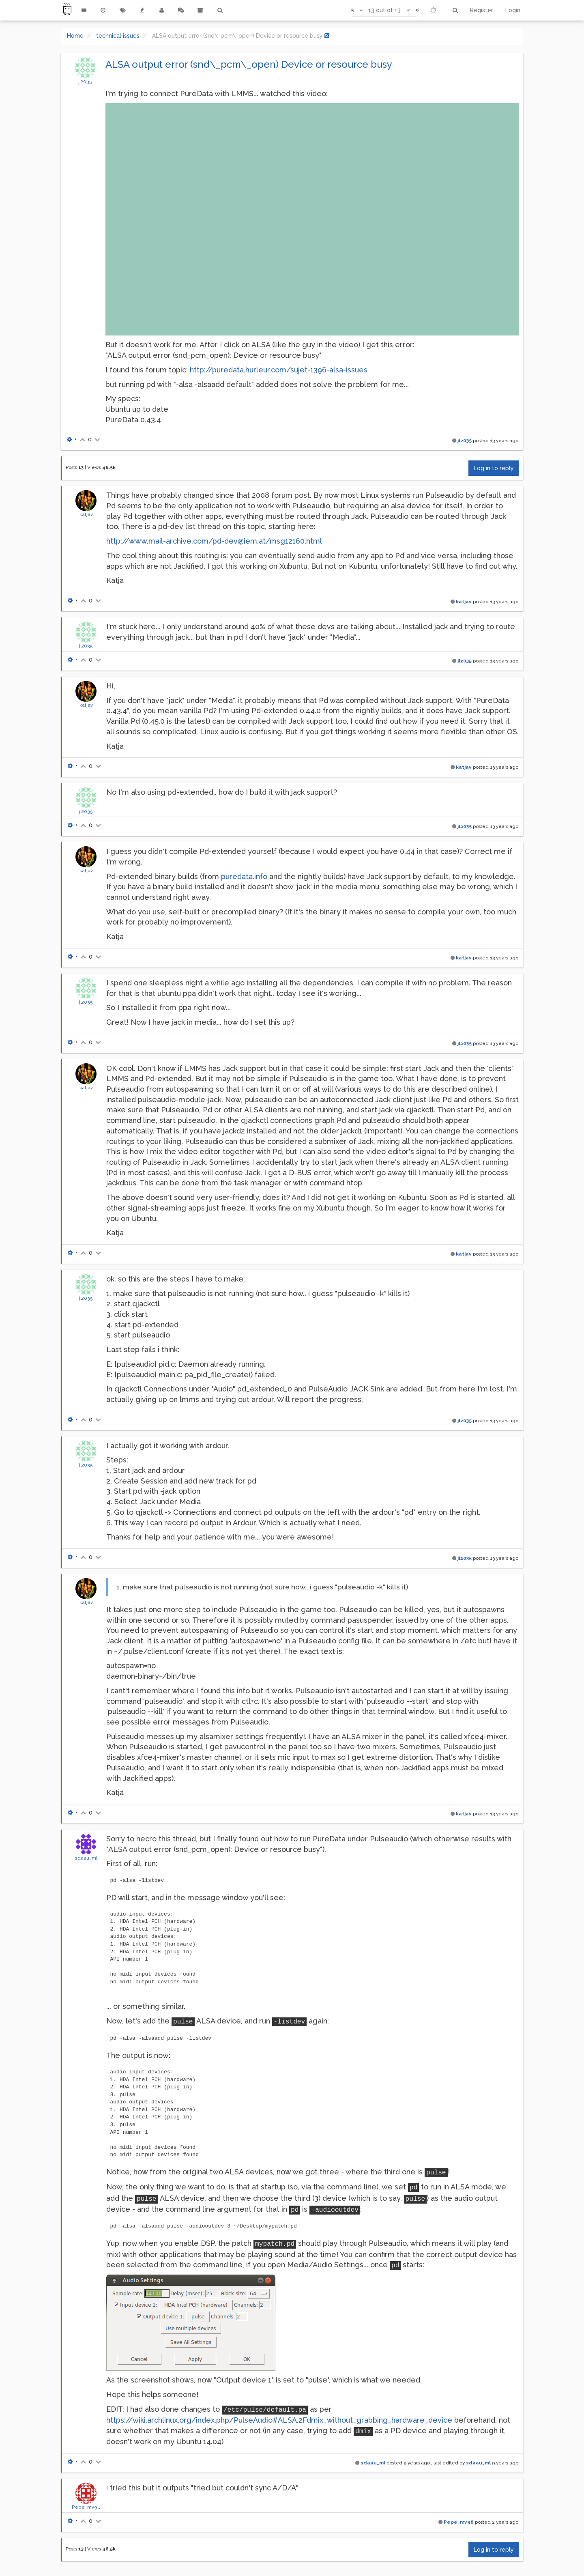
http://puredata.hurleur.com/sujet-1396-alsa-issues (278, 370)
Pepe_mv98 (86, 2507)
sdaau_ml (86, 1858)
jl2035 (85, 81)
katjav (86, 514)
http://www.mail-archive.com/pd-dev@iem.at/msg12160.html (214, 541)
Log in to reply (494, 468)
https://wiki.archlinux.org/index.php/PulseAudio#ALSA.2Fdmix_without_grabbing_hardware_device (279, 2420)
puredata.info (244, 876)
